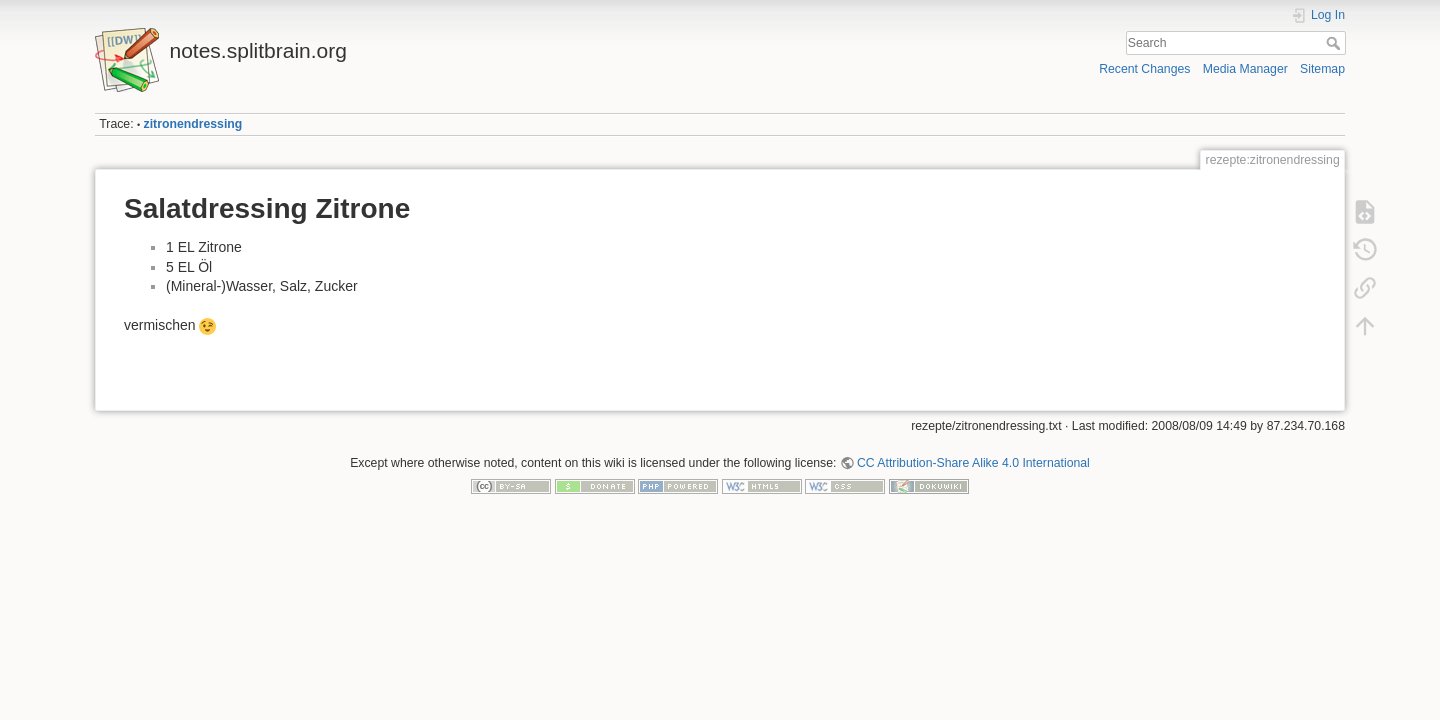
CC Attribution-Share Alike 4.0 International (973, 463)
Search (1335, 43)
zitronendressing (193, 124)
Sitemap (1322, 69)
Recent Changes (1144, 69)
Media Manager (1245, 69)
